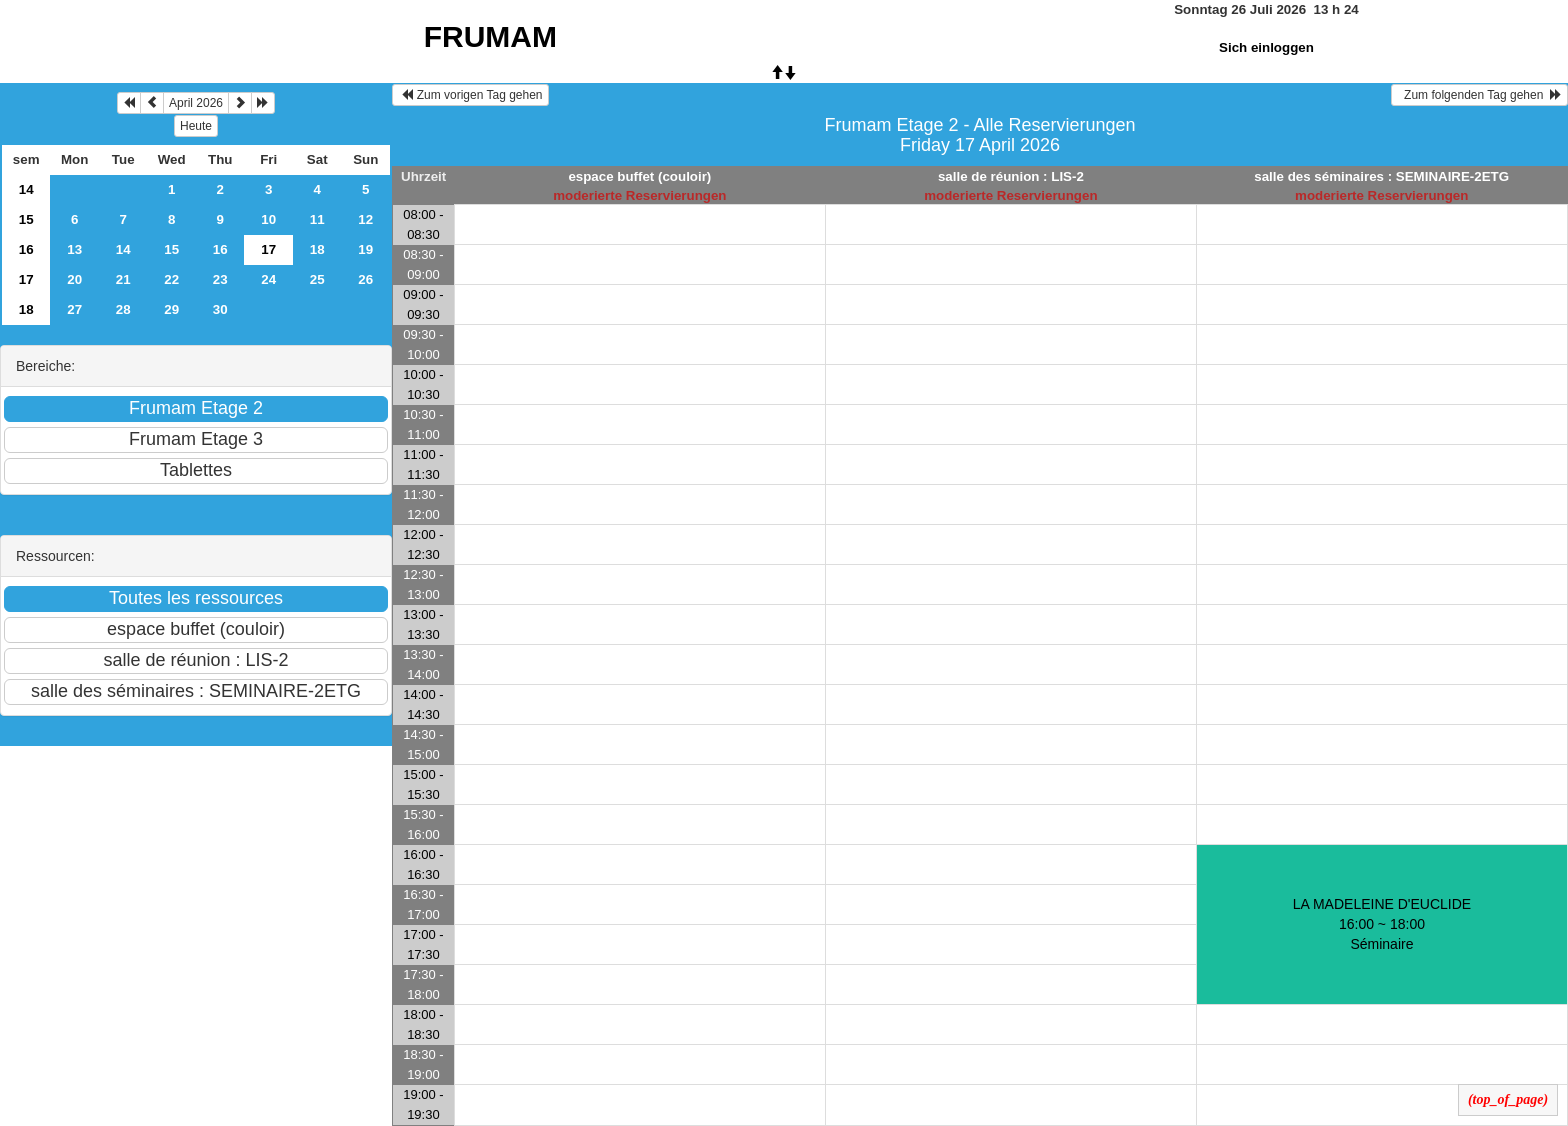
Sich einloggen (1266, 47)
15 (26, 219)
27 (74, 309)
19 (365, 249)
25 (317, 279)
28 (123, 309)
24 (268, 279)
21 (123, 279)
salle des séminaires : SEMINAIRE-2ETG (1381, 176)
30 (220, 309)
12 (365, 219)
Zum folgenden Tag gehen (1479, 95)
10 (268, 219)
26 (365, 279)
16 (26, 249)
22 (171, 279)
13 (74, 249)
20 (74, 279)
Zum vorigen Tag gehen (470, 95)
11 (317, 219)
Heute (196, 126)
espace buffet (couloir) (639, 176)
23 (220, 279)
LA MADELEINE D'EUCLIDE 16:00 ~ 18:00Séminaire (1382, 924)
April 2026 (196, 103)
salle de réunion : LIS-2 (1011, 176)
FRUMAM (490, 36)
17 (26, 279)
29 (171, 309)
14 (26, 189)
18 (317, 249)
